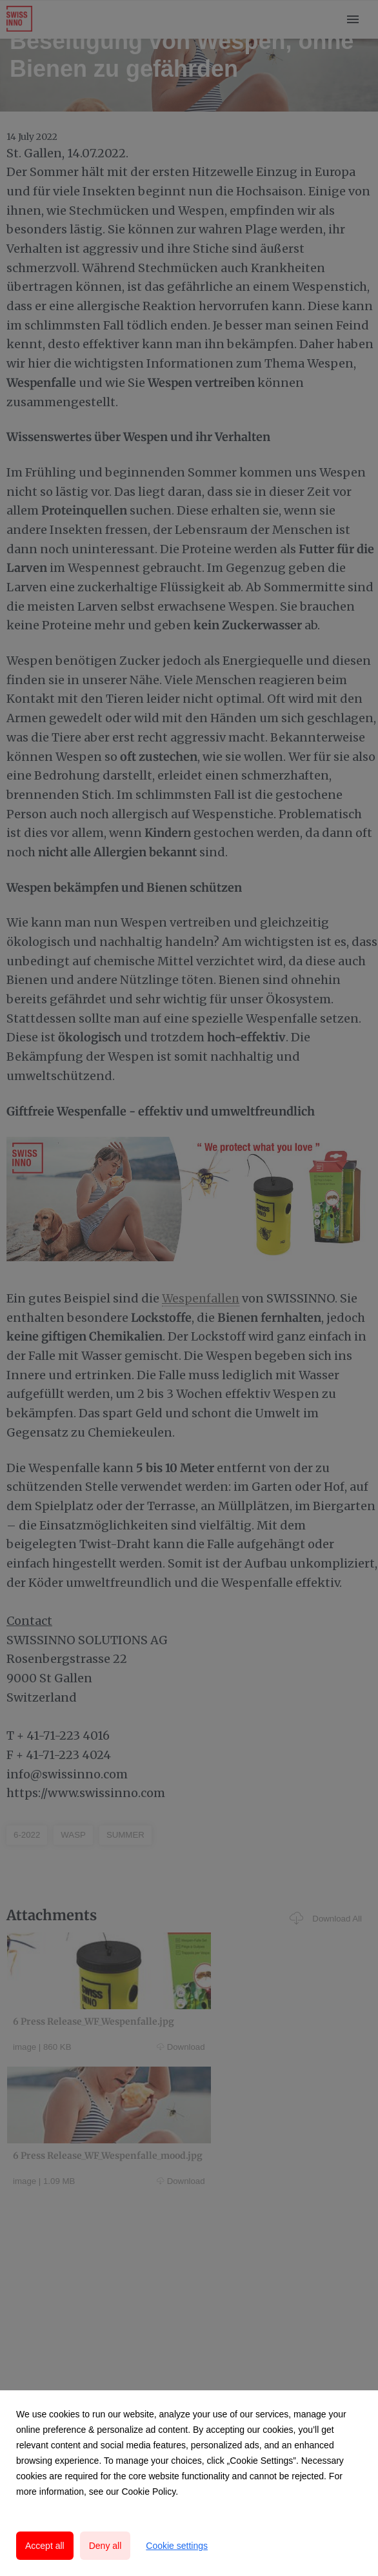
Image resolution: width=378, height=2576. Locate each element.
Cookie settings (177, 2546)
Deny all (105, 2546)
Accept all (45, 2546)
